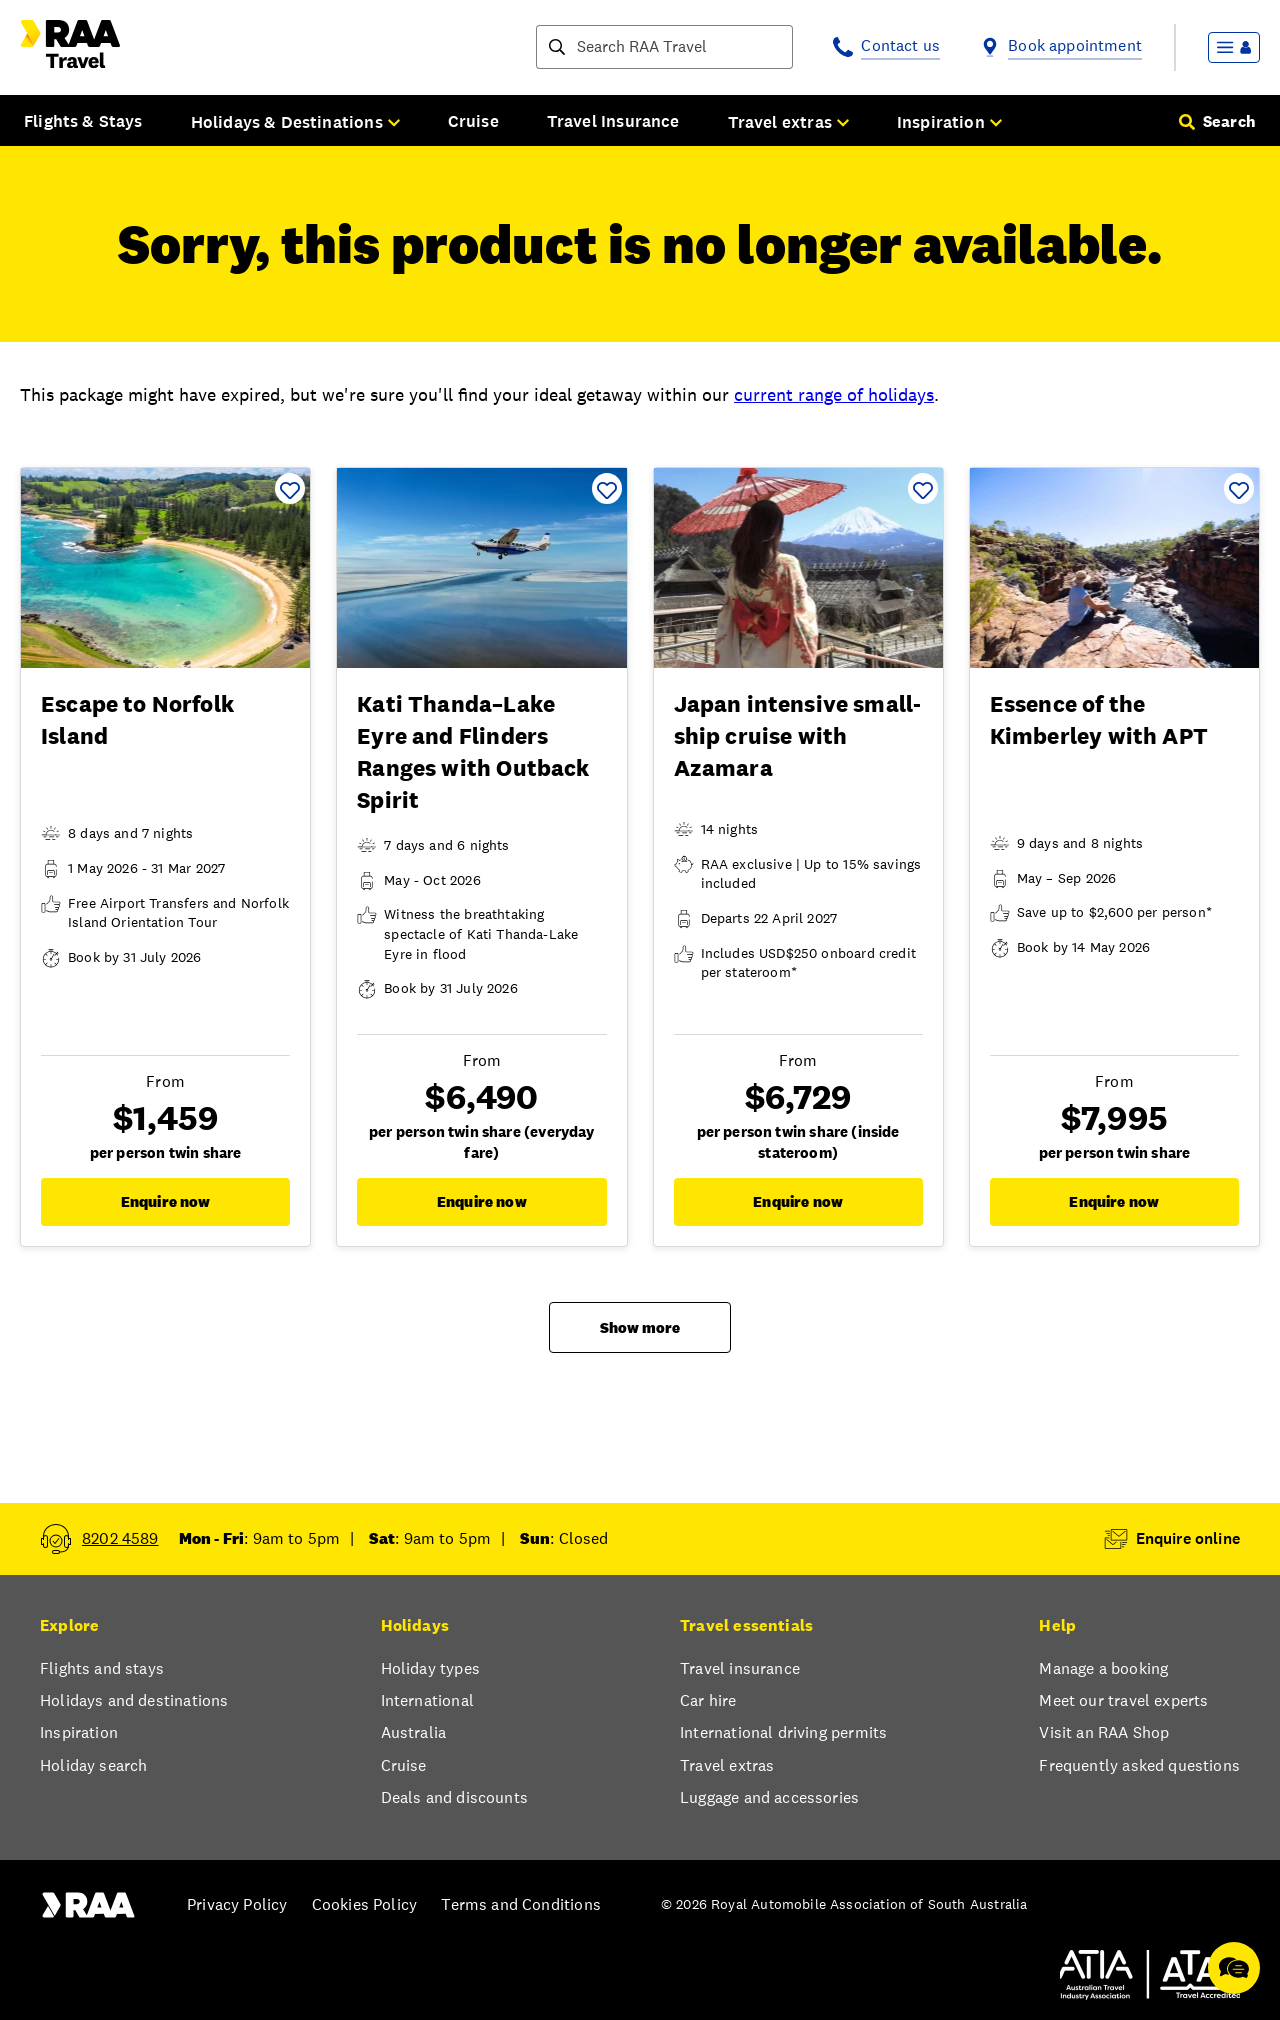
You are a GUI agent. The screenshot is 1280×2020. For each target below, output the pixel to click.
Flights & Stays (83, 121)
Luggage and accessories (769, 1797)
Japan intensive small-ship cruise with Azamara (798, 736)
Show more (640, 1327)
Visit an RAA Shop (1104, 1732)
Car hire (708, 1700)
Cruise (473, 121)
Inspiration (79, 1732)
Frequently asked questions (1139, 1765)
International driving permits (783, 1732)
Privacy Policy (237, 1904)
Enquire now (166, 1201)
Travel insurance (740, 1668)
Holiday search (93, 1765)
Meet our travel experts (1123, 1700)
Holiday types (430, 1668)
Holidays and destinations (134, 1700)
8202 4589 (120, 1538)
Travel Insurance (613, 121)
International (427, 1700)
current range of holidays (834, 394)
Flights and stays (102, 1668)
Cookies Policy (364, 1904)
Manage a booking (1103, 1668)
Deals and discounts (454, 1797)
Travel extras (727, 1765)
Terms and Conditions (521, 1904)
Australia (414, 1732)
